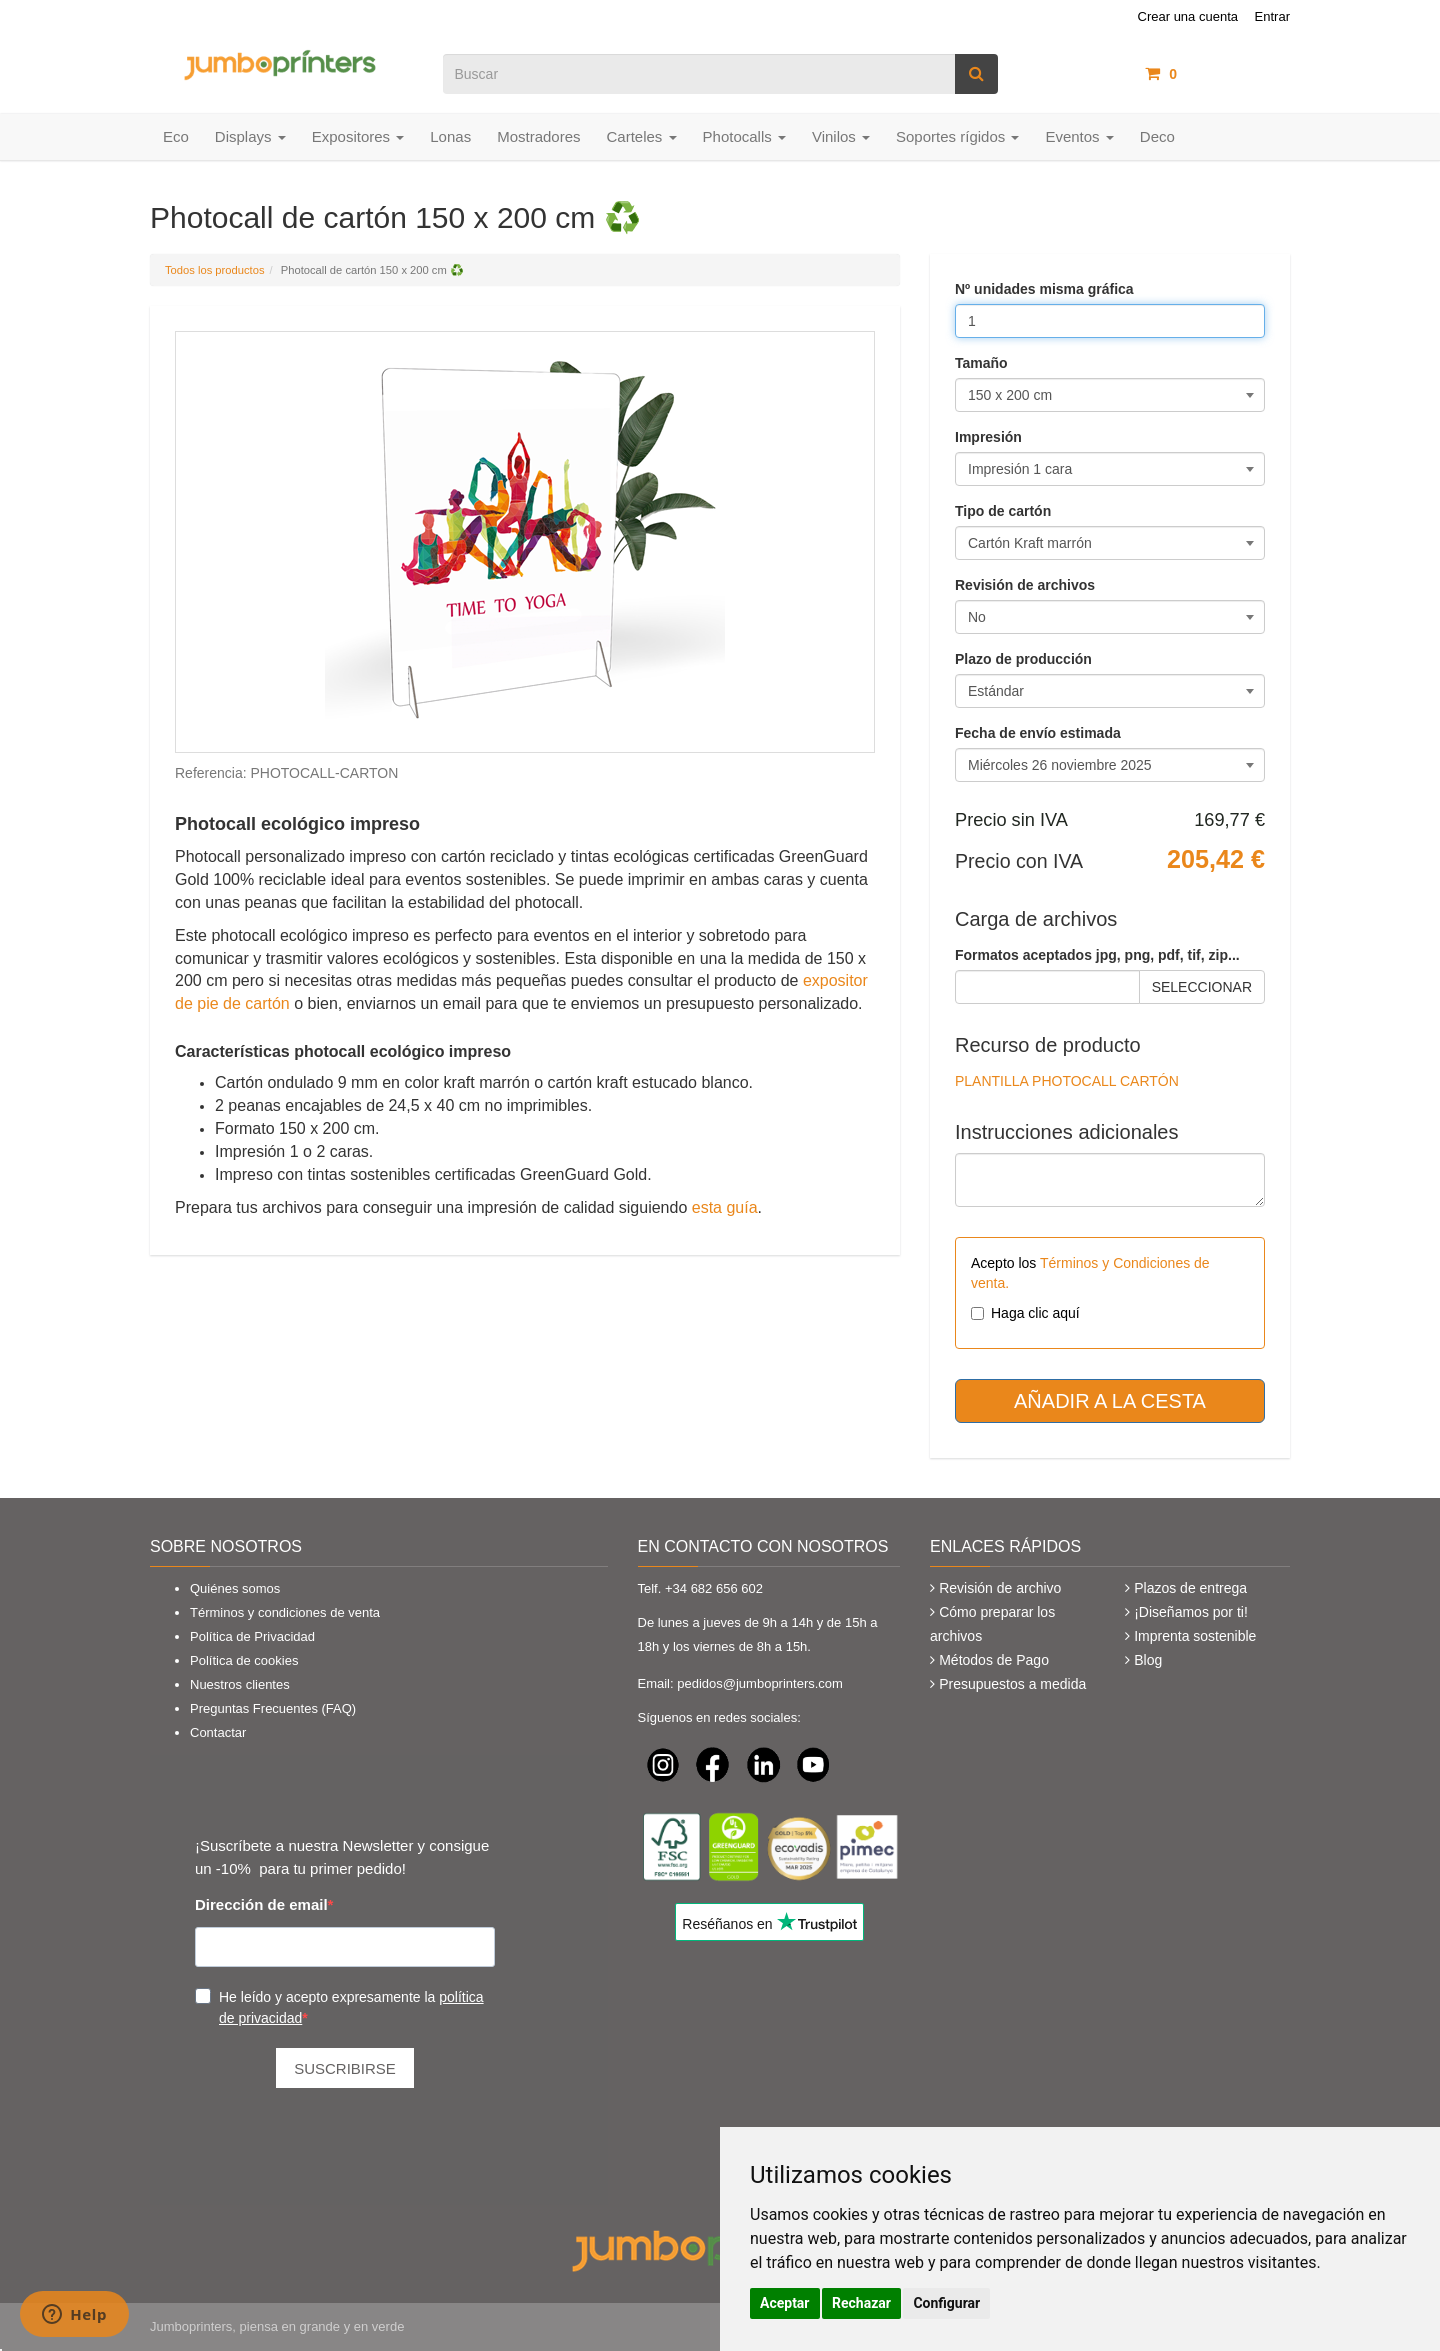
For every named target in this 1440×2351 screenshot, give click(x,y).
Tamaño (981, 363)
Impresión (988, 437)
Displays (250, 136)
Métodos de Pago (994, 1660)
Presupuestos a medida (1012, 1684)
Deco (1157, 136)
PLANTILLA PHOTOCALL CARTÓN (1067, 1081)
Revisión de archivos (1025, 585)
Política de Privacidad (252, 1636)
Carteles (642, 136)
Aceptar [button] (785, 2303)
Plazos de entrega (1190, 1588)
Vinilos (841, 136)
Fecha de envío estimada (1038, 733)
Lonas (450, 136)
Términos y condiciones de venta (285, 1612)
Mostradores (538, 136)
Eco (176, 136)
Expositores (358, 136)
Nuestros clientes (240, 1684)
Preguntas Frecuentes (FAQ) (273, 1708)
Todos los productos (215, 270)
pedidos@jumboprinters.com (760, 1683)
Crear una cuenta (1188, 16)
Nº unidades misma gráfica (1044, 289)
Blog (1148, 1660)
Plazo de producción (1023, 659)
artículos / (1217, 73)
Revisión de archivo (1000, 1588)
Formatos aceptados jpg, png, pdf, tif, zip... (1097, 955)
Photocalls (744, 136)
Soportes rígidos (957, 136)
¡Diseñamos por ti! (1191, 1612)
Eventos (1079, 136)
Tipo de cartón (1003, 511)
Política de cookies (244, 1660)
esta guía (725, 1207)
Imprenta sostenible (1195, 1636)
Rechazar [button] (861, 2303)
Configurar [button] (946, 2303)
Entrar (1272, 16)
